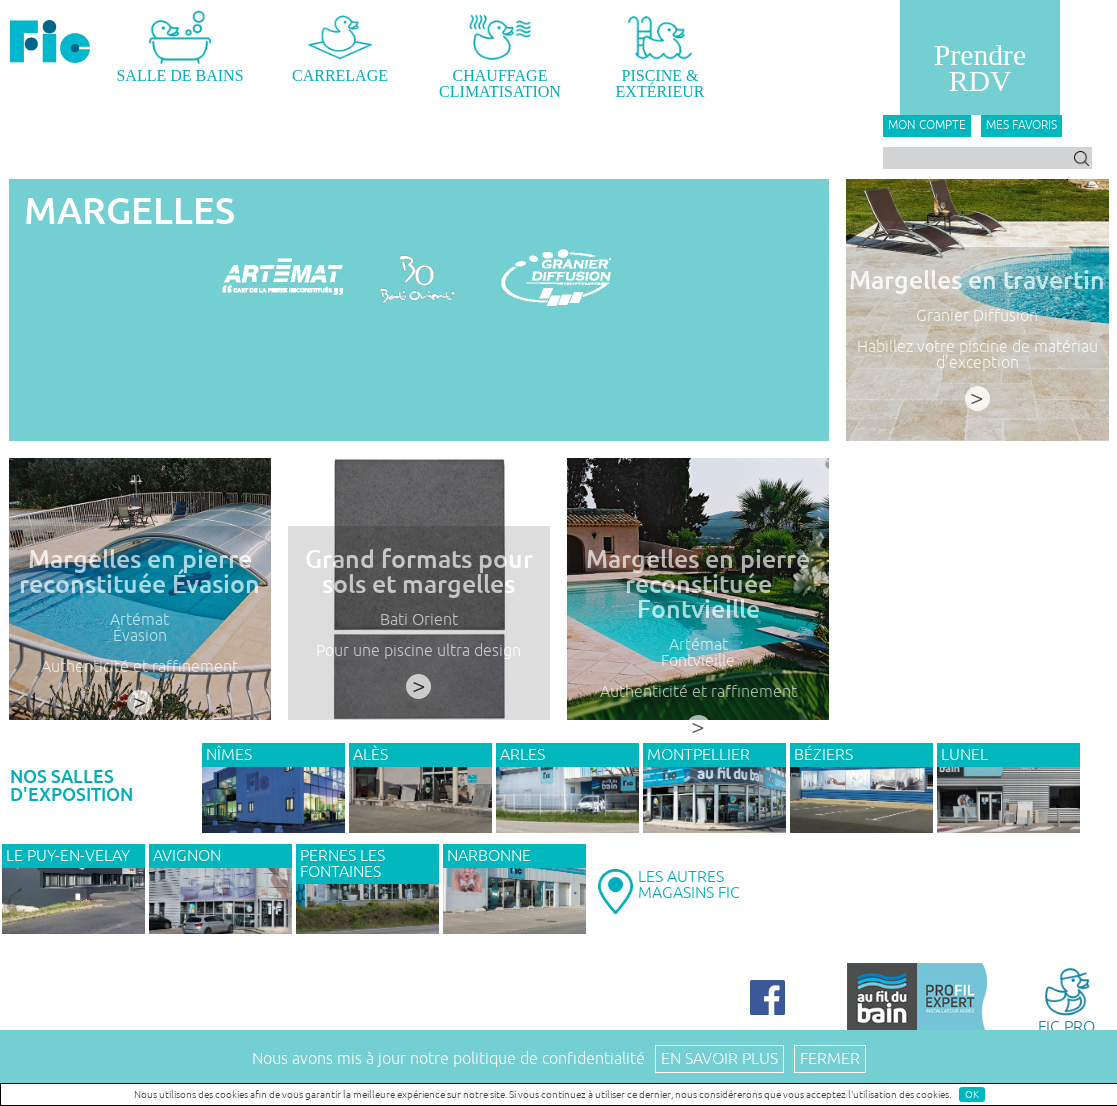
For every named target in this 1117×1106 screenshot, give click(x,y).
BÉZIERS (823, 755)
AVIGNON (187, 856)
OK (972, 1094)
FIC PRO (1066, 999)
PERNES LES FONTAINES (342, 864)
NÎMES (229, 755)
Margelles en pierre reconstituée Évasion (139, 572)
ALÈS (370, 755)
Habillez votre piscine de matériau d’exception (977, 355)
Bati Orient (419, 620)
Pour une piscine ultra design (418, 651)
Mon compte (927, 125)
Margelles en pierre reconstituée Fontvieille (698, 584)
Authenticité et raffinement (139, 667)
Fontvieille (698, 661)
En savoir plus (719, 1059)
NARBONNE (489, 856)
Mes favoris (1021, 125)
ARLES (522, 755)
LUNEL (964, 755)
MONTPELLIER (698, 755)
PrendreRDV (980, 68)
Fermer (830, 1059)
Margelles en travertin (977, 280)
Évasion (140, 636)
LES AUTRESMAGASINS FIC (689, 885)
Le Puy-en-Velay (68, 856)
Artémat (139, 620)
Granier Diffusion (977, 316)
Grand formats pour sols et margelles (419, 572)
